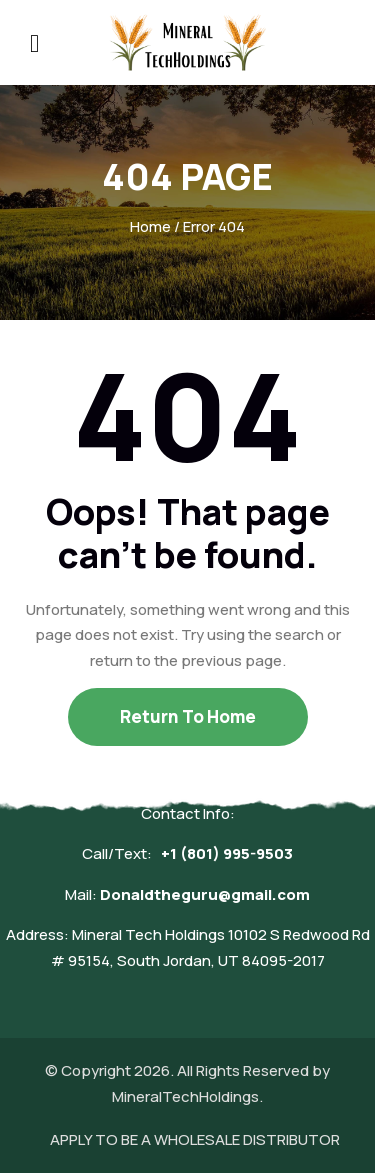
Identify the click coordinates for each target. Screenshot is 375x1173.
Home (150, 226)
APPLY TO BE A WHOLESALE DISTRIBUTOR (195, 1139)
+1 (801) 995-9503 (227, 853)
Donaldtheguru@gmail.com (205, 894)
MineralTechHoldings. (187, 1096)
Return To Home (188, 716)
